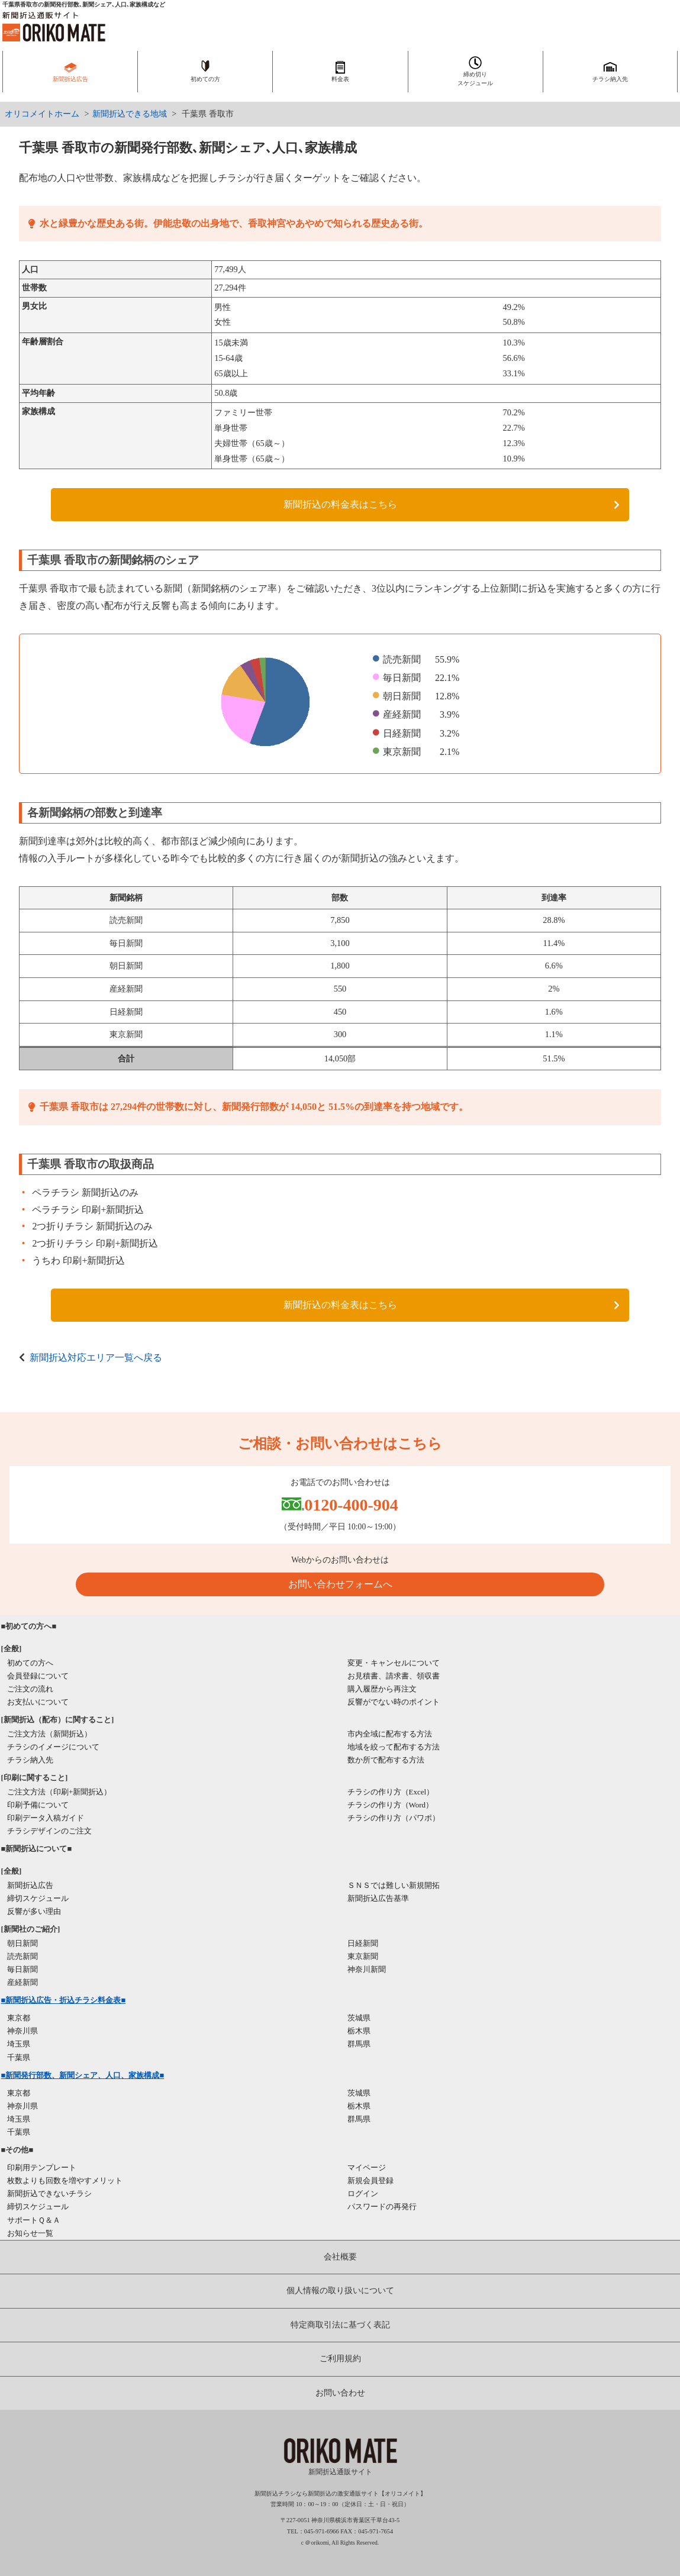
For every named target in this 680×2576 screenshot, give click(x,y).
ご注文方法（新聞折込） (49, 1733)
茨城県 (358, 2017)
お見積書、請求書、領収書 (393, 1675)
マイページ (366, 2167)
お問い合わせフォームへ (340, 1584)
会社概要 (340, 2256)
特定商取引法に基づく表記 (340, 2324)
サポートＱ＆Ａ (33, 2220)
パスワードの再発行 (382, 2206)
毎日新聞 (22, 1969)
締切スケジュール (38, 1898)
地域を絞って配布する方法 (393, 1746)
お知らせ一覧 (30, 2233)
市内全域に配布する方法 (389, 1733)
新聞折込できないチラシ (49, 2193)
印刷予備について (38, 1804)
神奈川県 (22, 2030)
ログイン (362, 2193)
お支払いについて (38, 1701)
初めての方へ (30, 1662)
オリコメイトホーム (42, 113)
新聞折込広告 (30, 1885)
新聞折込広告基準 (378, 1898)
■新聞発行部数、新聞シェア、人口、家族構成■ (83, 2075)
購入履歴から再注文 (382, 1688)
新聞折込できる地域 (129, 113)
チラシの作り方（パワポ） (393, 1817)
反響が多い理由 (34, 1911)
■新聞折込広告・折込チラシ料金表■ (63, 2000)
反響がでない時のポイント (393, 1701)
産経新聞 (22, 1982)
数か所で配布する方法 (385, 1759)
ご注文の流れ (30, 1688)
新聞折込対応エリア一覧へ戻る (96, 1357)
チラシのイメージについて (53, 1746)
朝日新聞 (22, 1943)
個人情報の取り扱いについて (340, 2290)
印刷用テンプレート (41, 2167)
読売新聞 (22, 1956)
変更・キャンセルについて (393, 1662)
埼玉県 (18, 2043)
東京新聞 (362, 1956)
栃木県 (358, 2030)
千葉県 (18, 2057)
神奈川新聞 (366, 1969)
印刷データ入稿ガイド (45, 1817)
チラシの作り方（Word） (390, 1804)
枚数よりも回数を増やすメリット (65, 2180)
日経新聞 (362, 1943)
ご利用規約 (340, 2358)
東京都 (18, 2017)
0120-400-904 (351, 1505)
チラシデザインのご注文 (49, 1830)
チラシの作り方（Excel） (390, 1791)
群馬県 (358, 2043)
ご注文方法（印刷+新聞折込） (59, 1791)
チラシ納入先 (30, 1759)
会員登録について (38, 1675)
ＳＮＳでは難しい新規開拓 (393, 1885)
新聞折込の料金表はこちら (340, 504)
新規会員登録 (370, 2180)
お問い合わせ (340, 2392)
